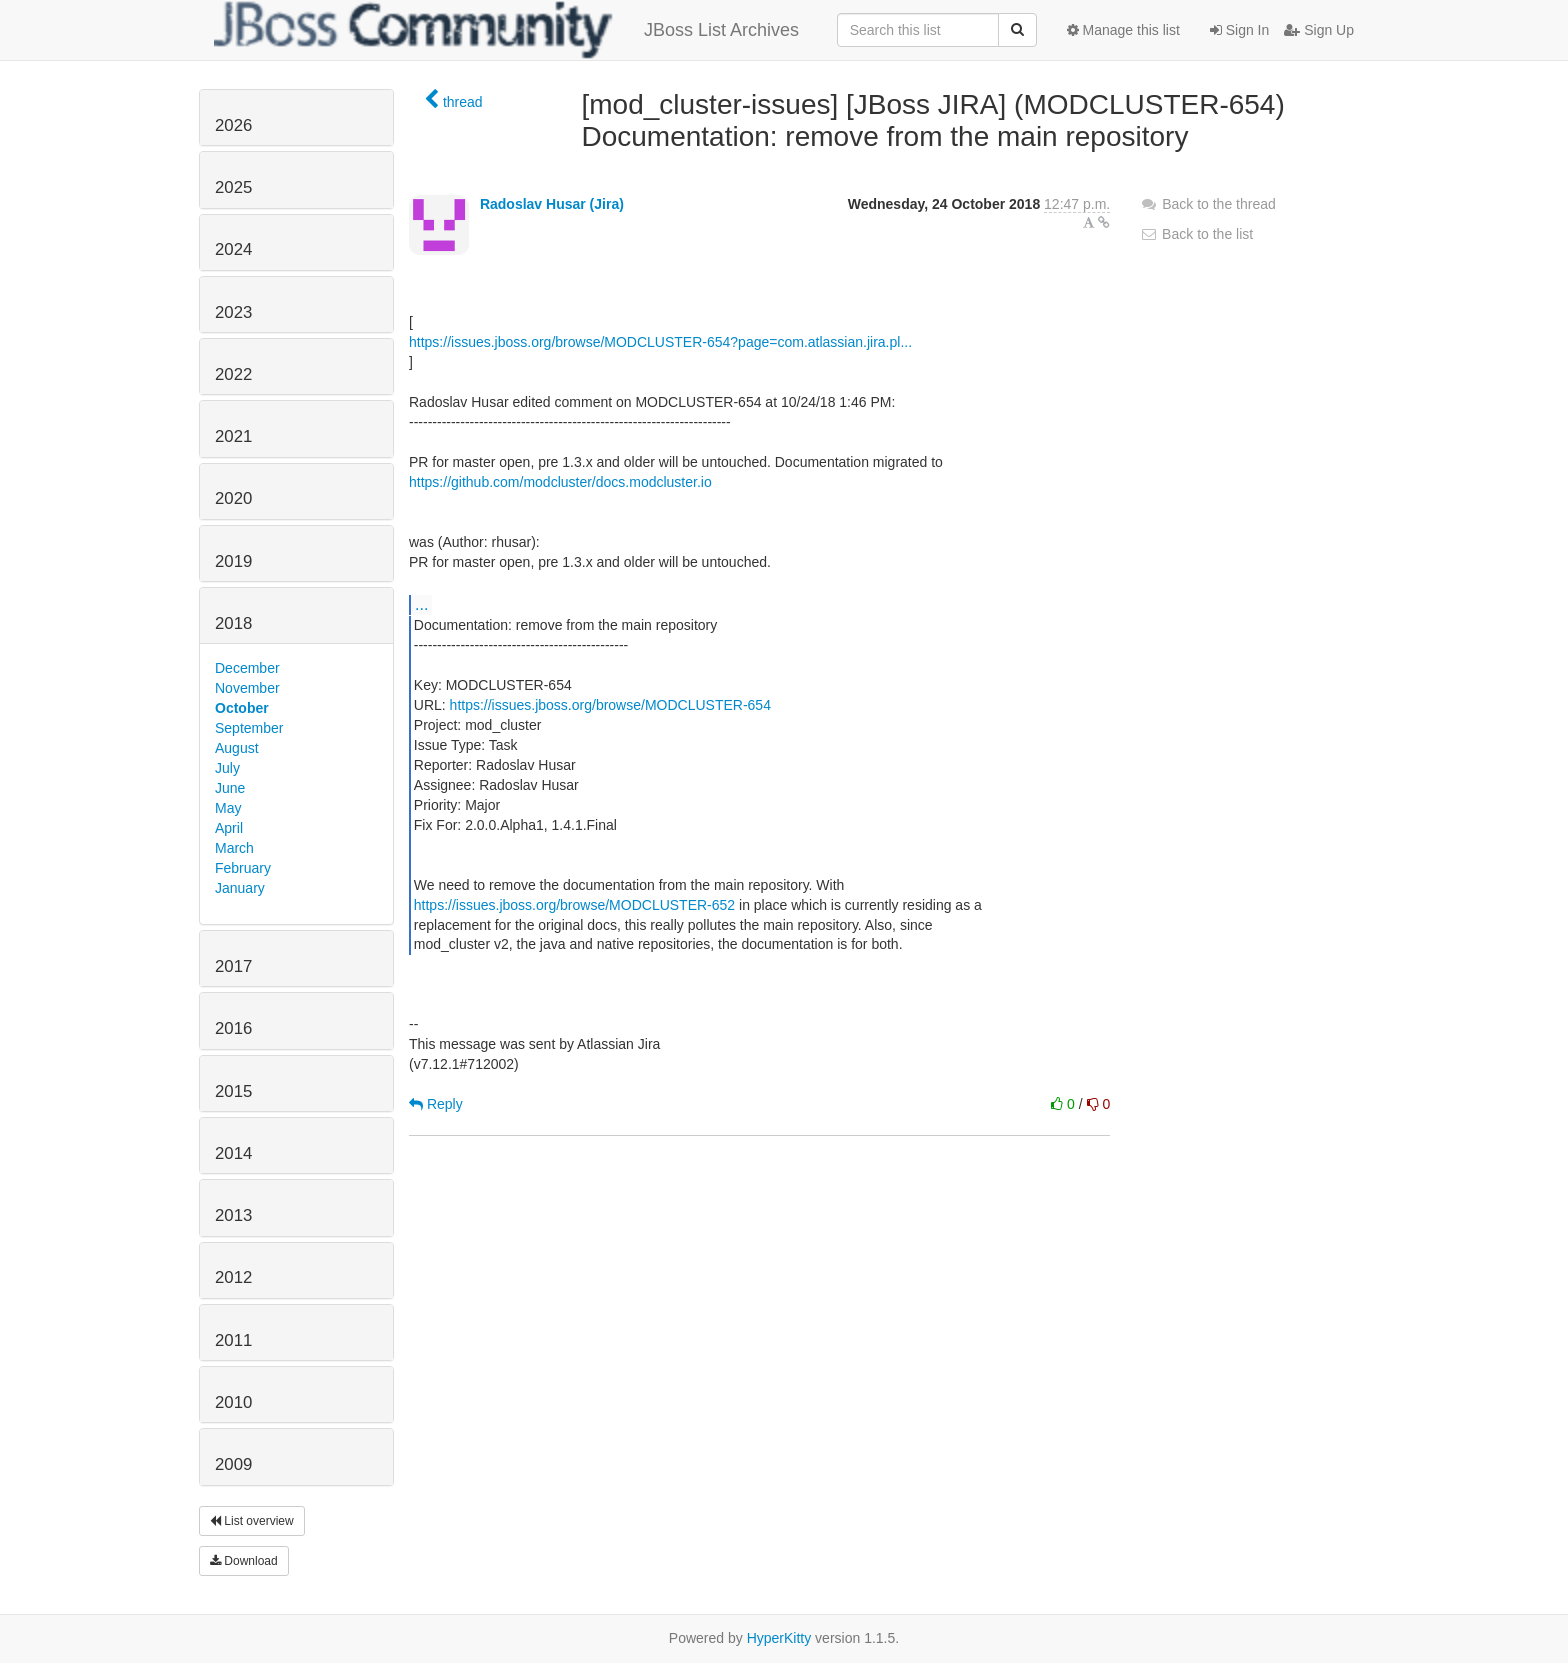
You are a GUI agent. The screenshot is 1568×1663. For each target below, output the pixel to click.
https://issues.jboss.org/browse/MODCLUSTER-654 (610, 705)
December (247, 668)
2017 (233, 966)
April (229, 828)
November (247, 688)
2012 (233, 1277)
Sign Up (1319, 30)
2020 (233, 498)
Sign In (1239, 30)
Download (244, 1561)
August (237, 748)
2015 (233, 1091)
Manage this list (1123, 30)
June (230, 788)
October (242, 708)
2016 (233, 1028)
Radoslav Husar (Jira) (552, 204)
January (240, 888)
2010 (233, 1402)
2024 (233, 249)
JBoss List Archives (506, 30)
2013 (233, 1215)
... (421, 604)
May (228, 808)
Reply (436, 1104)
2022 (233, 374)
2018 (233, 623)
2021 (233, 436)
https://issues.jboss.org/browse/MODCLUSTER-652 (574, 905)
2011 (233, 1340)
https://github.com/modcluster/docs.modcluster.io (560, 482)
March (234, 848)
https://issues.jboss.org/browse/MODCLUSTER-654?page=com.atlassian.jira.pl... (660, 342)
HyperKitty (779, 1638)
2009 (233, 1464)
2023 (233, 312)
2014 (233, 1153)
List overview (252, 1521)
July (227, 768)
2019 (233, 561)
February (243, 868)
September (249, 728)
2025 (233, 187)
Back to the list (1196, 234)
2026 (233, 125)
